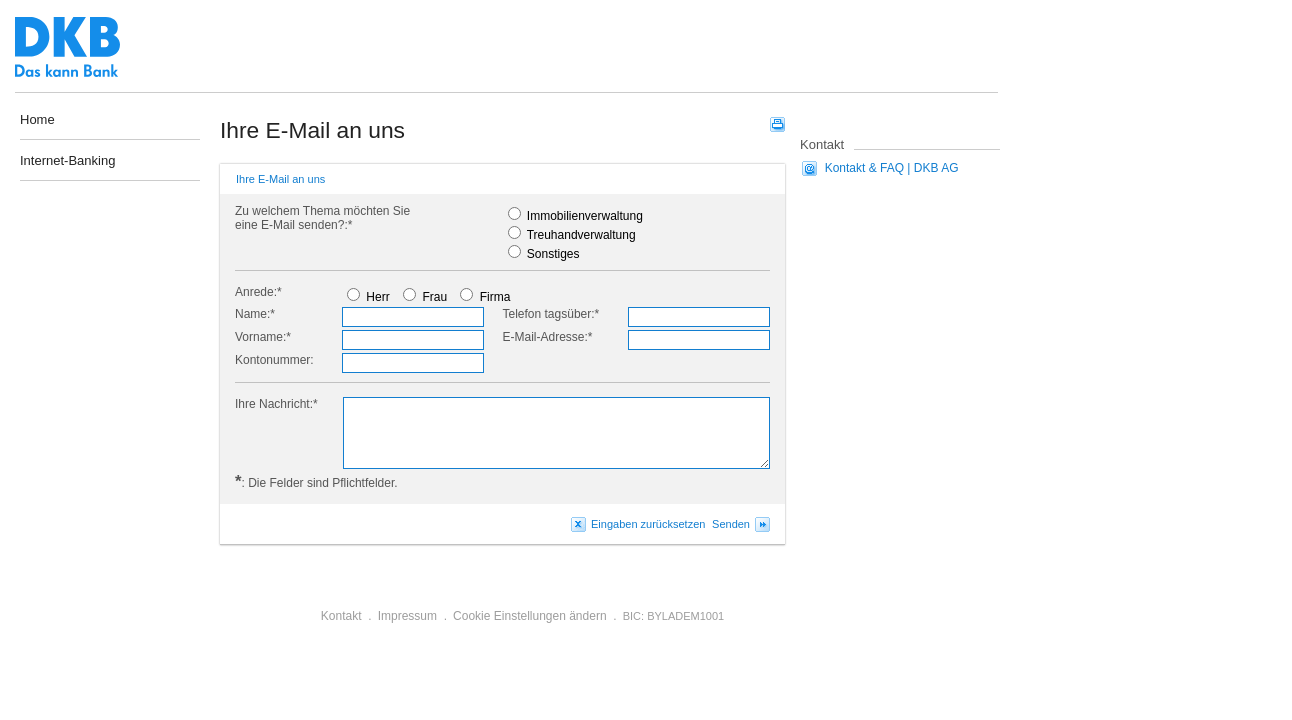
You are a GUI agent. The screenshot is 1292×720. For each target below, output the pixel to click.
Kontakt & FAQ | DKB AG (892, 168)
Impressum (407, 616)
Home (37, 119)
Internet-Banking (67, 161)
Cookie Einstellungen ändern (529, 616)
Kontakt (341, 616)
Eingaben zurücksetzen (648, 524)
